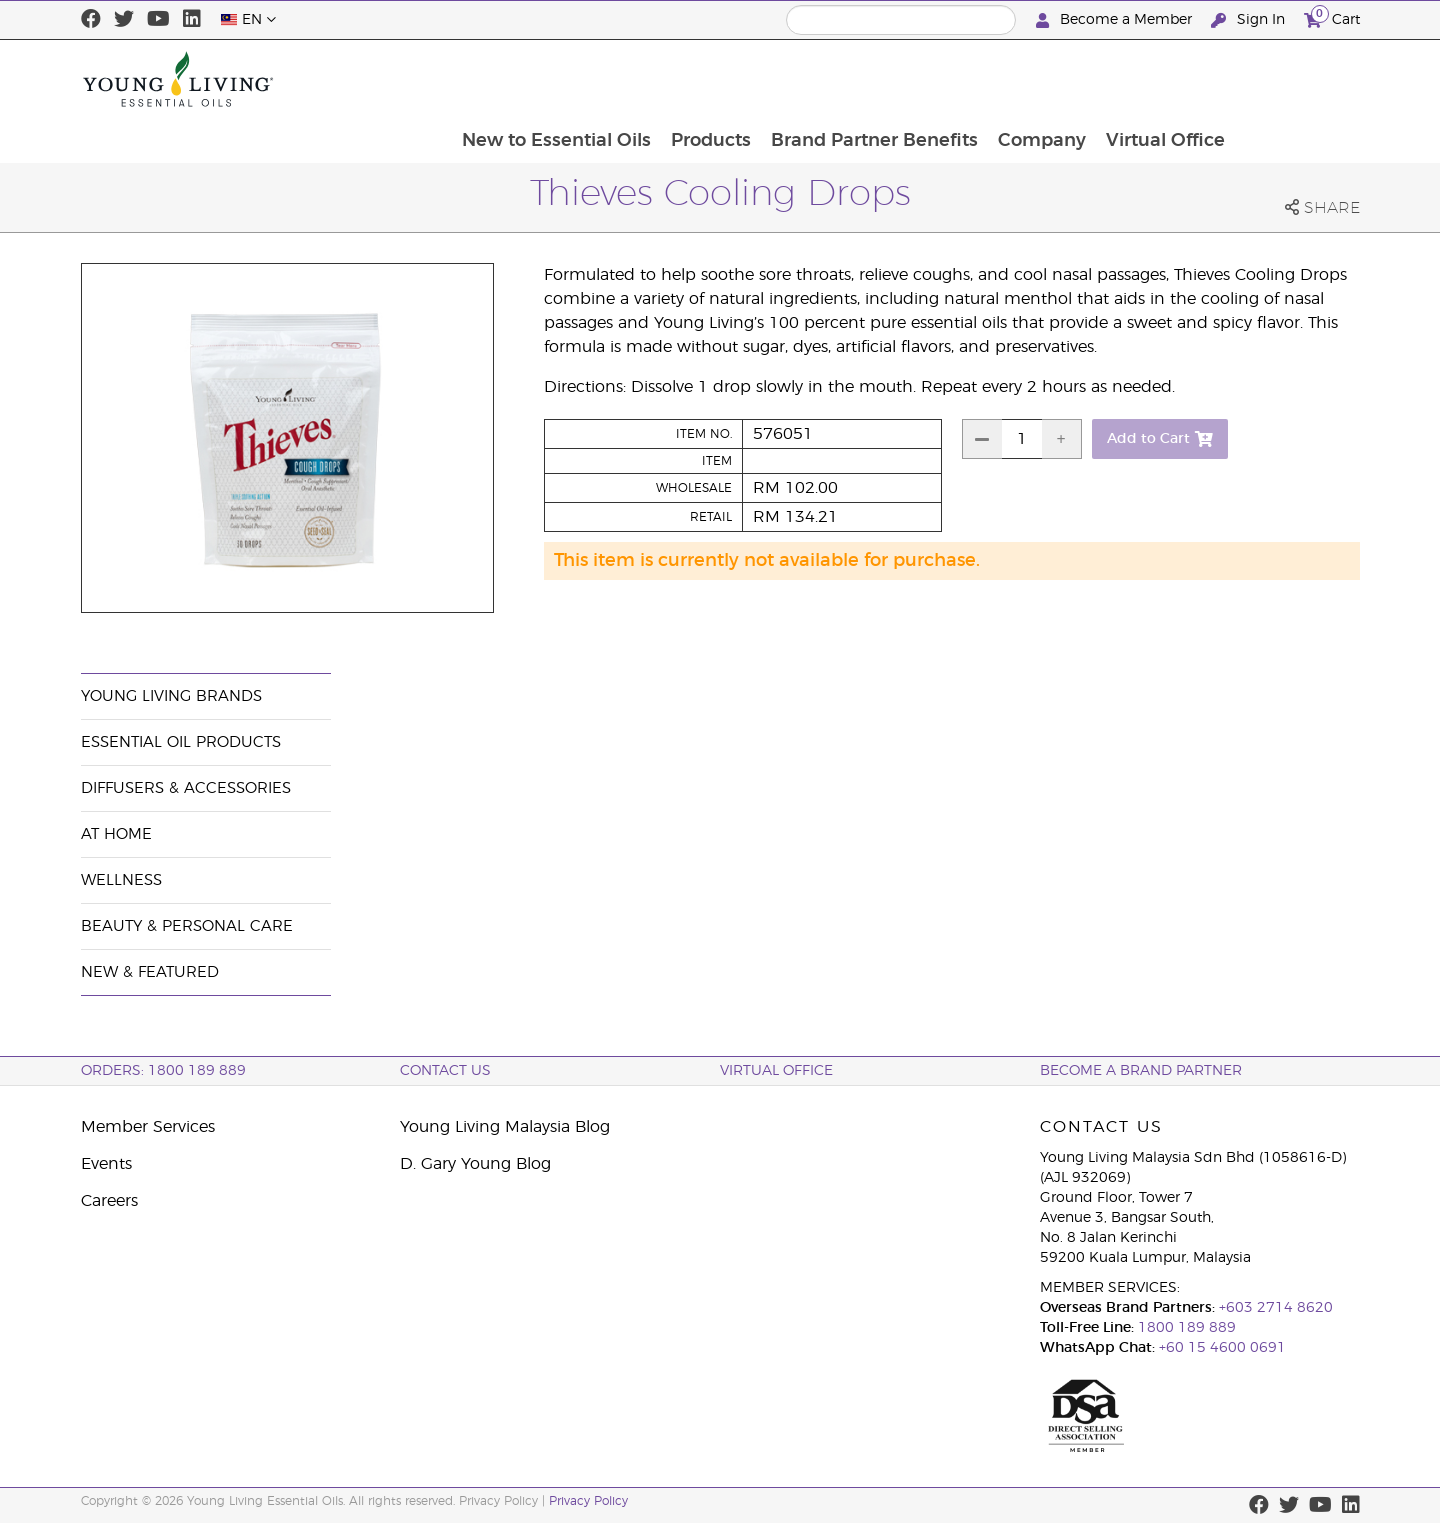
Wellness (121, 880)
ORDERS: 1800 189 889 (163, 1071)
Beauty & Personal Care (187, 926)
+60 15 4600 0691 (1222, 1348)
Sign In (1250, 20)
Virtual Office (1289, 79)
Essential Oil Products (181, 742)
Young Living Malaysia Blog (505, 1127)
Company (1164, 79)
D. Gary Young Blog (475, 1164)
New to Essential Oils (672, 79)
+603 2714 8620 (1276, 1308)
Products (829, 79)
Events (106, 1164)
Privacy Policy (588, 1501)
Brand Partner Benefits (994, 79)
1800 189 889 (1185, 1328)
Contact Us (445, 1071)
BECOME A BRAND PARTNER (1141, 1071)
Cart (1332, 17)
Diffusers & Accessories (186, 788)
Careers (109, 1201)
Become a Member (1116, 20)
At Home (116, 834)
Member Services (148, 1127)
